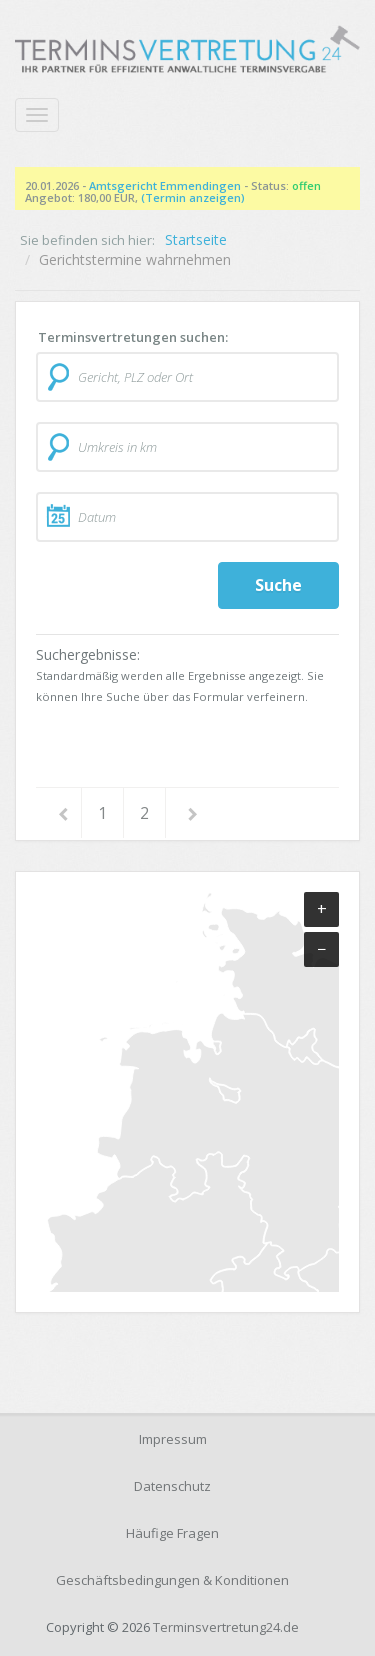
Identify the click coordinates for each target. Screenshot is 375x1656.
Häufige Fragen (172, 1533)
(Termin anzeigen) (193, 197)
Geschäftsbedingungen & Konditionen (172, 1580)
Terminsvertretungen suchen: (133, 337)
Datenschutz (172, 1486)
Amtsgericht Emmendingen (165, 185)
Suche (278, 585)
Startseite (196, 239)
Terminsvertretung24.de (226, 1627)
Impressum (173, 1439)
